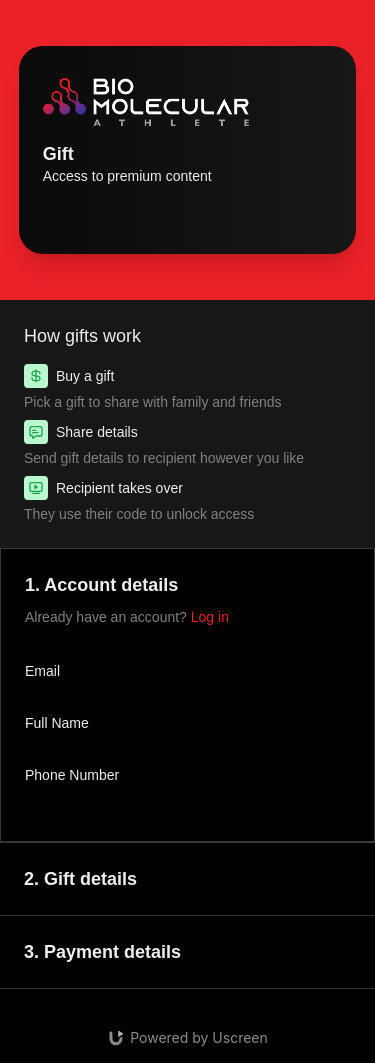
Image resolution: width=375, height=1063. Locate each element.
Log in (210, 617)
